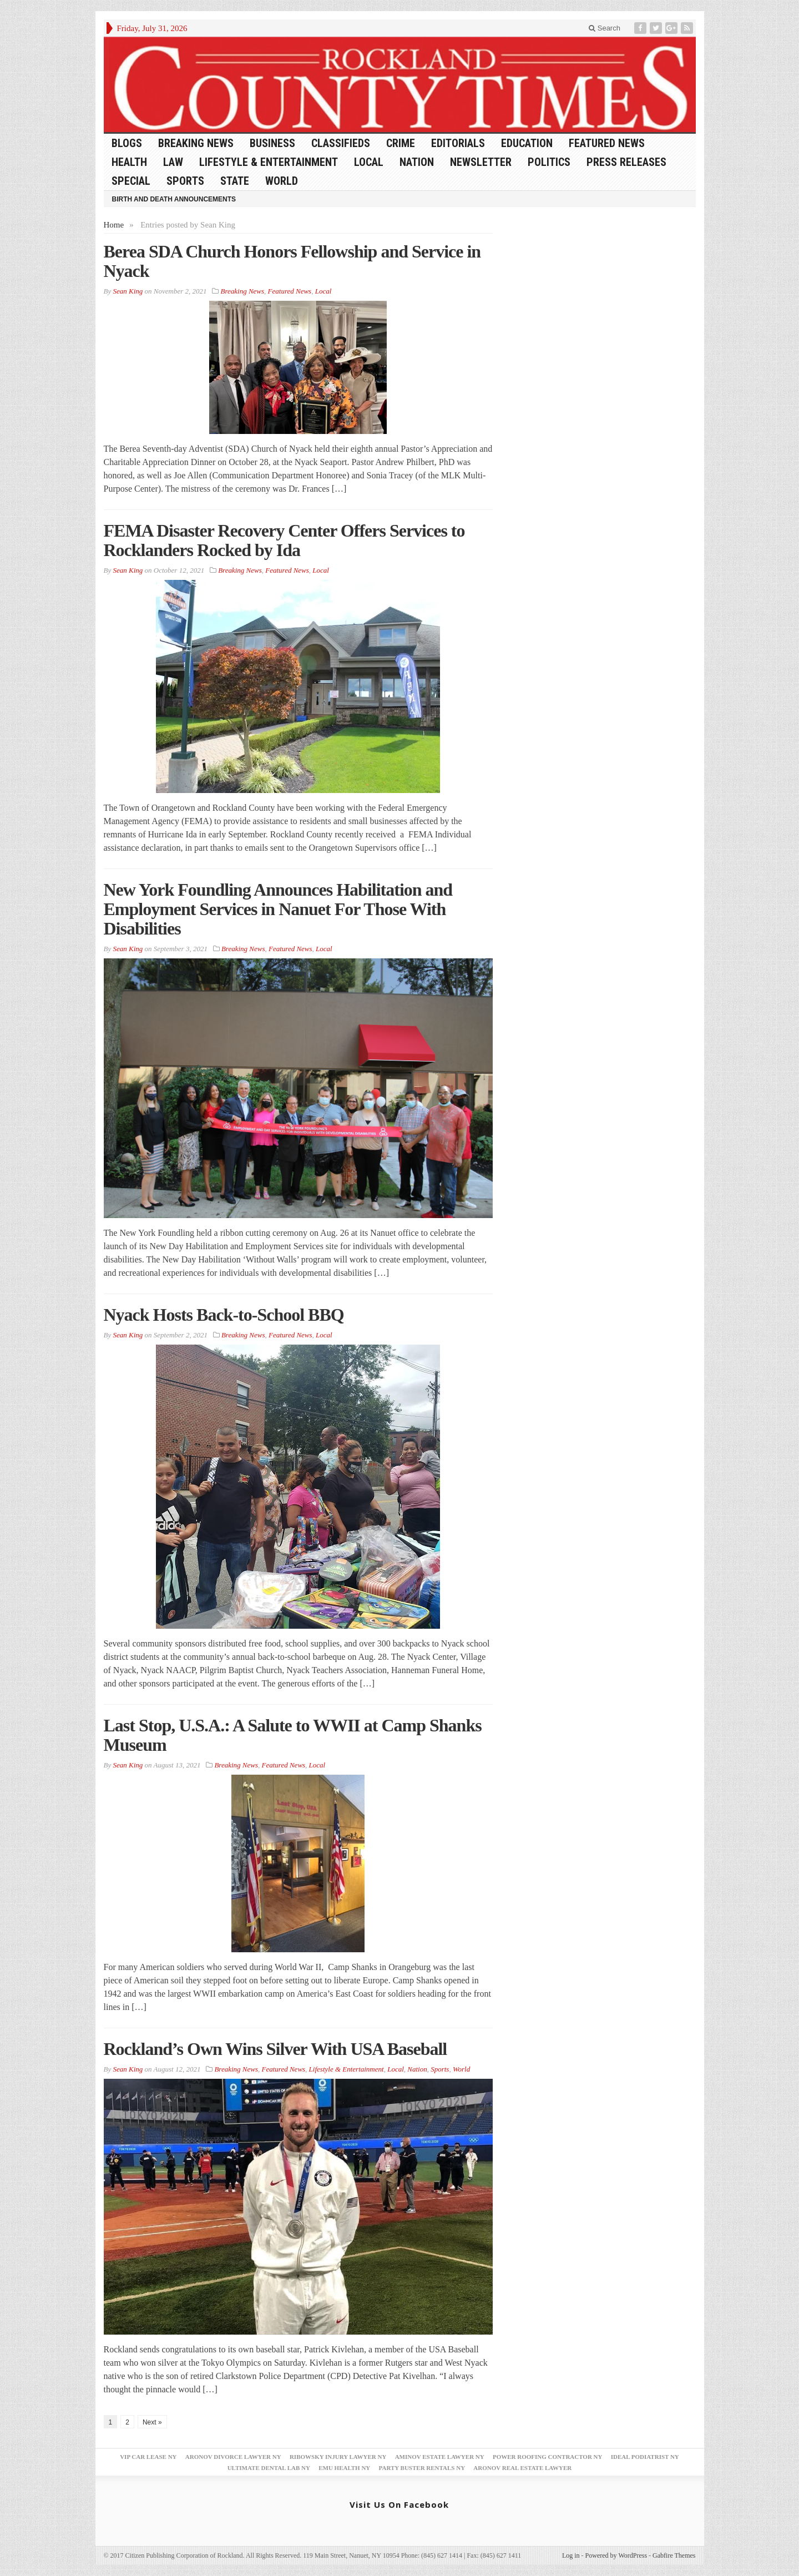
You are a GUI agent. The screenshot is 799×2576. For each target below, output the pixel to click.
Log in (571, 2555)
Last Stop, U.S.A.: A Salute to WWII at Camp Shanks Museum (293, 1735)
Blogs (127, 143)
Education (527, 143)
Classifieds (340, 143)
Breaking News (196, 143)
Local (368, 162)
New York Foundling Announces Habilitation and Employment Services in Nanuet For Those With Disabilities (278, 909)
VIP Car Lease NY (148, 2456)
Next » (152, 2422)
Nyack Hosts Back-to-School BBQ (224, 1315)
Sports (185, 181)
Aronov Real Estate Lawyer (522, 2467)
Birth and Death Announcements (174, 199)
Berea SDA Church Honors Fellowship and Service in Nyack (292, 261)
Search (604, 28)
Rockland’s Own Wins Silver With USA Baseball (275, 2049)
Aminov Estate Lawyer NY (439, 2456)
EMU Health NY (344, 2467)
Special (131, 181)
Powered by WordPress (616, 2555)
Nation (417, 162)
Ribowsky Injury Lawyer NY (338, 2456)
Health (129, 162)
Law (173, 162)
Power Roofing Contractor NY (548, 2456)
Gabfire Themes (674, 2555)
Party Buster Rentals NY (422, 2467)
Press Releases (626, 162)
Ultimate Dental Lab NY (268, 2467)
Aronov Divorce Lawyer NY (233, 2456)
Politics (549, 162)
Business (272, 143)
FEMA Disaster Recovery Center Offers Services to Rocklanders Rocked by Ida (284, 540)
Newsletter (481, 162)
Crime (400, 143)
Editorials (458, 143)
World (281, 181)
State (234, 181)
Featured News (607, 143)
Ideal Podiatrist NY (645, 2456)
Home (114, 224)
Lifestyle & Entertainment (268, 162)
